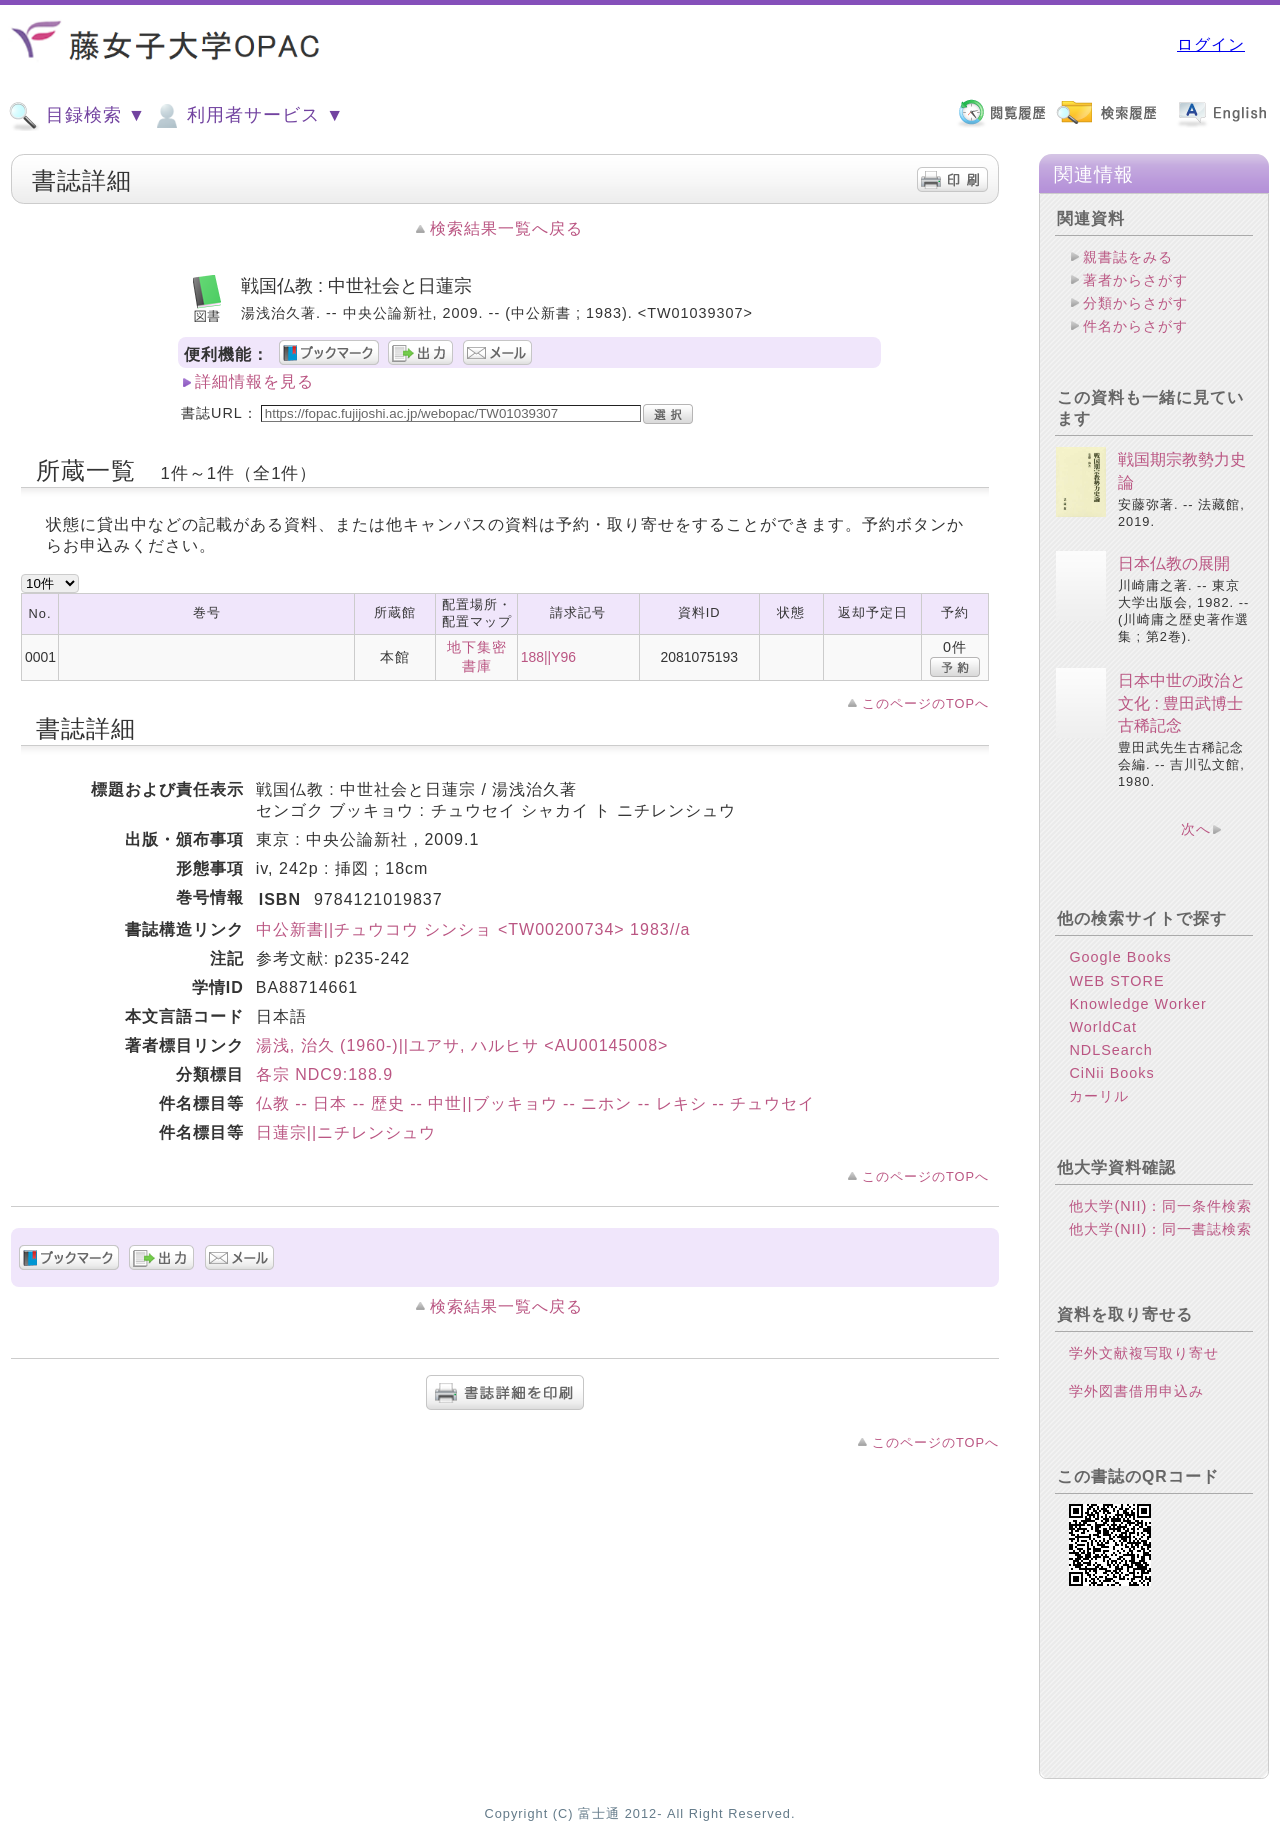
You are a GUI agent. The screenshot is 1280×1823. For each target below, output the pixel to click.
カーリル (1099, 1096)
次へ (1196, 829)
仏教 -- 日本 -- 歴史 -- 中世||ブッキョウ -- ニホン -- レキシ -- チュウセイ (536, 1103)
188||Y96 (548, 657)
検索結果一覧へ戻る (506, 228)
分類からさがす (1135, 303)
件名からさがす (1135, 326)
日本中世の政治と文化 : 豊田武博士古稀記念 (1182, 703)
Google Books (1120, 957)
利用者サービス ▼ (247, 116)
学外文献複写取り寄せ (1144, 1353)
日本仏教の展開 (1174, 563)
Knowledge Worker (1137, 1004)
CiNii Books (1111, 1073)
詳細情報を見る (254, 381)
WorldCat (1103, 1027)
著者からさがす (1135, 280)
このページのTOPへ (925, 703)
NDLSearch (1110, 1050)
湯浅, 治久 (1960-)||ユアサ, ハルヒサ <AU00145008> (462, 1045)
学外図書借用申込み (1136, 1391)
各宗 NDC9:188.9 (325, 1074)
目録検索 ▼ (77, 116)
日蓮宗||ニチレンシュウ (346, 1132)
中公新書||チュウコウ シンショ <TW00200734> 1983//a (473, 929)
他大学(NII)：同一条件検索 (1160, 1206)
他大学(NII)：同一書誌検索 (1160, 1229)
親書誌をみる (1128, 257)
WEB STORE (1116, 981)
